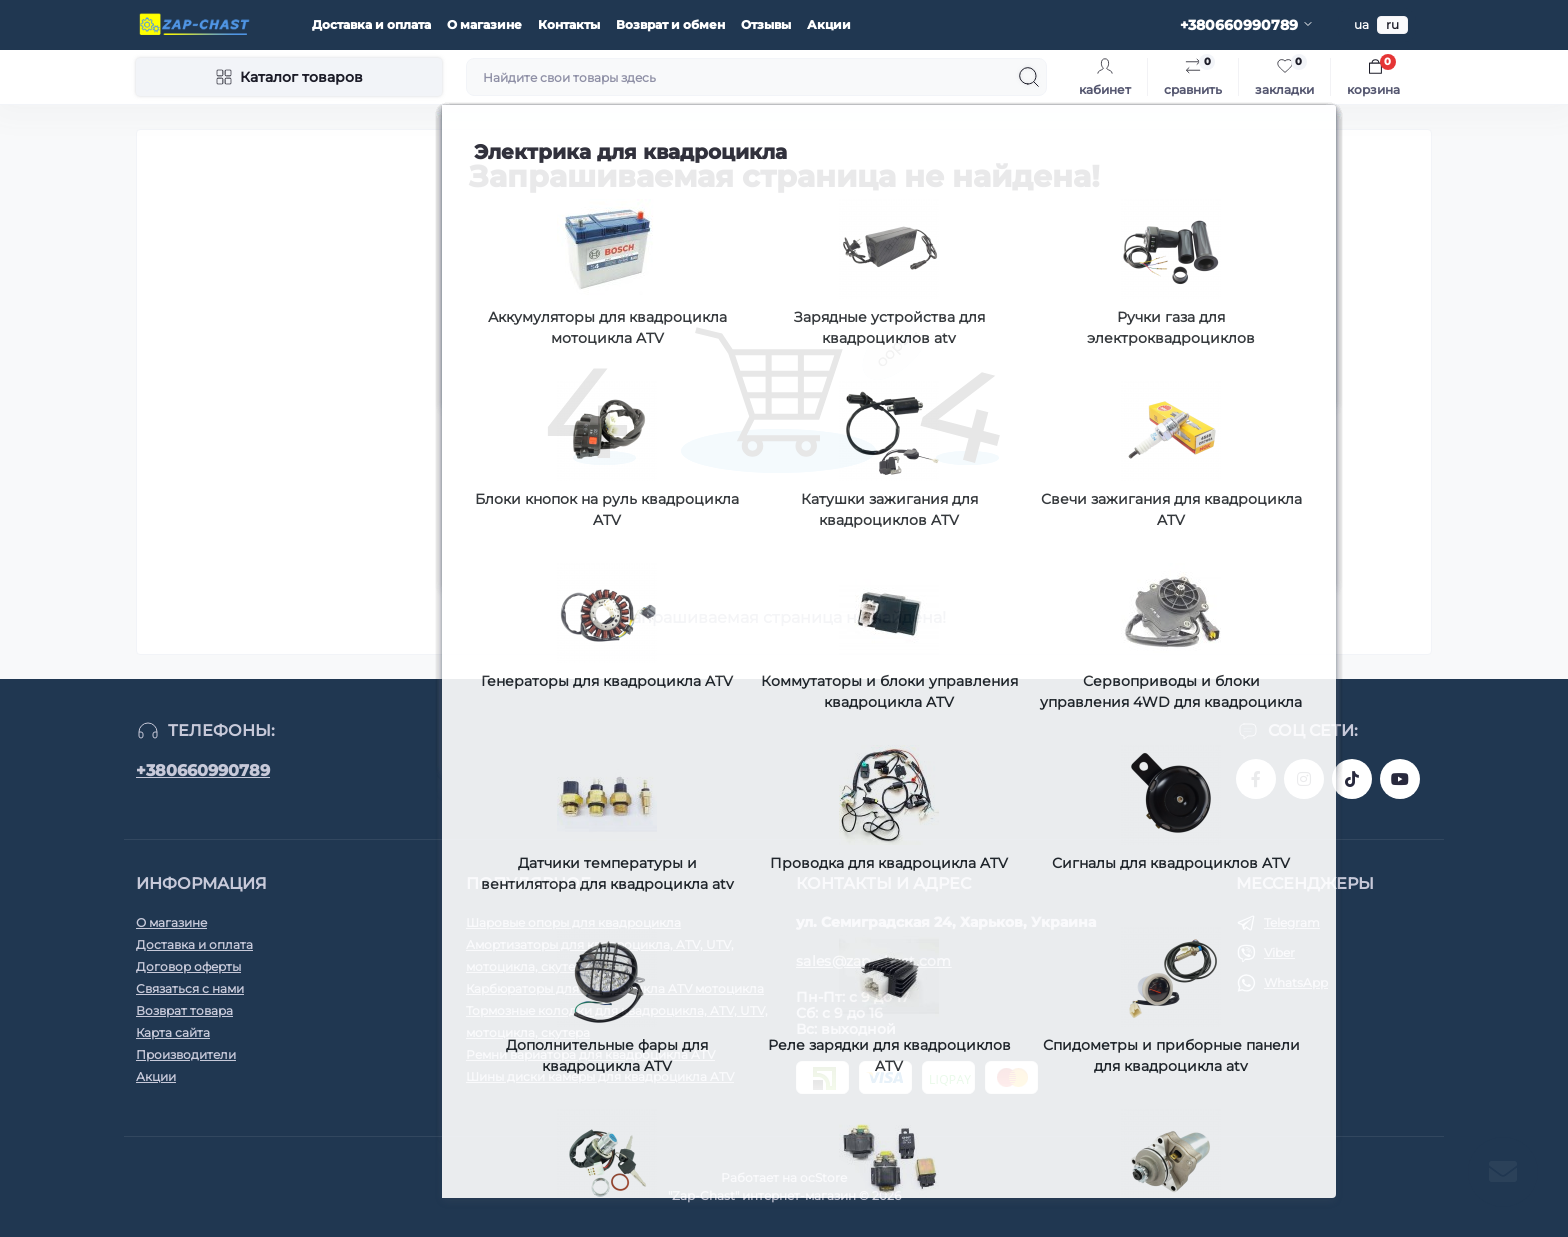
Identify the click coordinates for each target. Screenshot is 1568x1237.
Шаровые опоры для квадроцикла (573, 922)
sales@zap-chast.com (874, 961)
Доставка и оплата (371, 24)
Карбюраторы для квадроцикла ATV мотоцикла (615, 988)
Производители (186, 1054)
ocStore (823, 1177)
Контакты (569, 24)
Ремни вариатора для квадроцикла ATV (590, 1054)
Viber (1279, 952)
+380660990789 (203, 770)
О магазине (484, 24)
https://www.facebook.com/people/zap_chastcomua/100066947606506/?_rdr (1256, 779)
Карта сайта (173, 1032)
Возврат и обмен (670, 24)
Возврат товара (184, 1010)
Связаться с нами (190, 988)
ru (1392, 24)
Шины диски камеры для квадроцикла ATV (600, 1076)
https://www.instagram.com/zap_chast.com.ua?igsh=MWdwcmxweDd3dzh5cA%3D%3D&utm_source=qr (1304, 779)
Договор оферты (188, 966)
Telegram (1292, 922)
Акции (829, 24)
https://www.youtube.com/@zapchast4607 (1400, 779)
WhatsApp (1296, 982)
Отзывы (766, 24)
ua (1361, 24)
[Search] (1029, 77)
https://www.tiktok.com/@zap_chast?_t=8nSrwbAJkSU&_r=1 (1352, 779)
